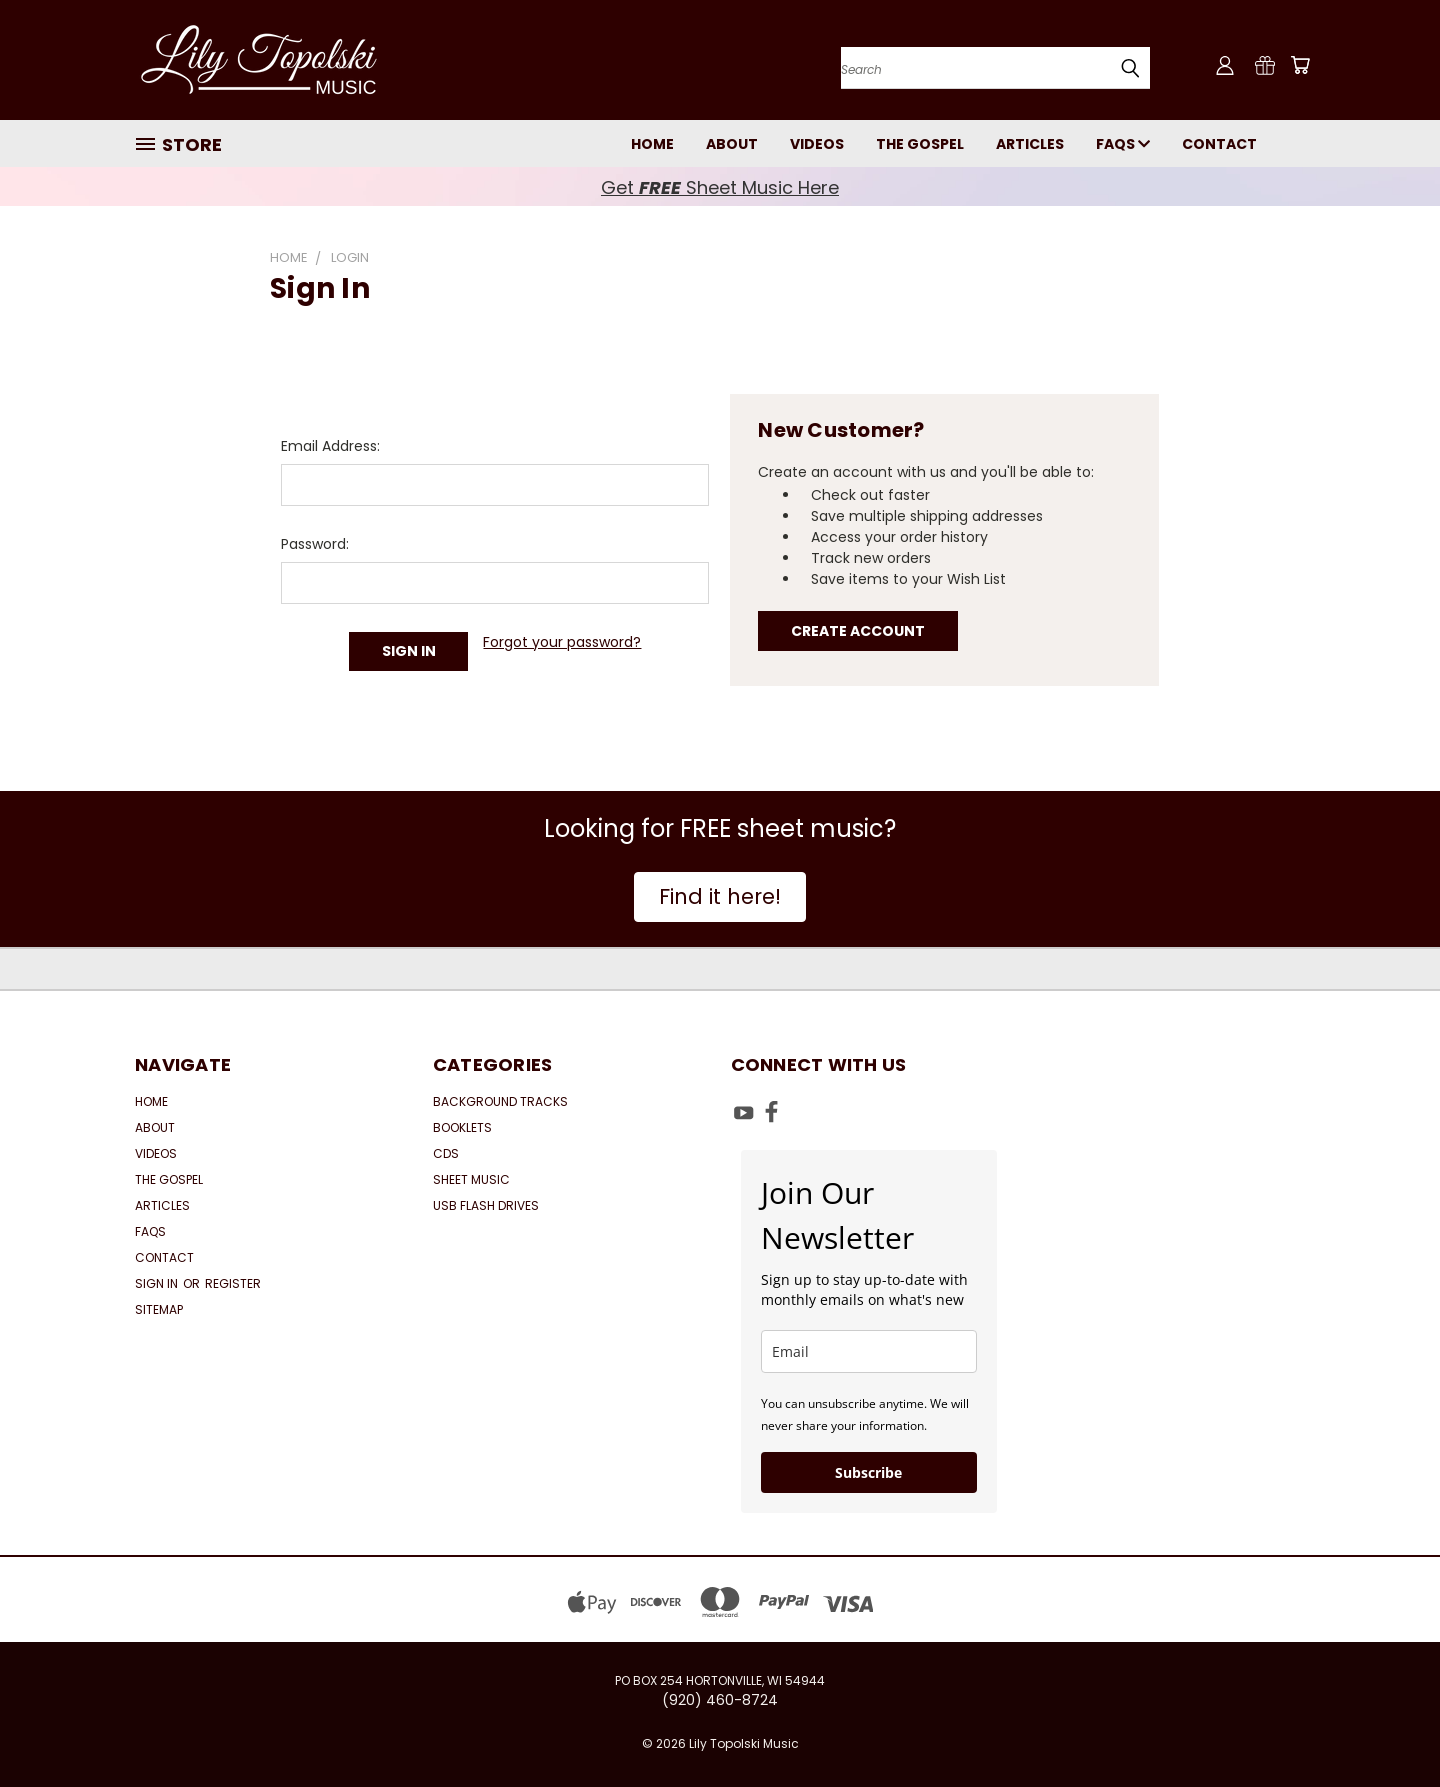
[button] (720, 897)
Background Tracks (500, 1101)
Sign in (158, 1283)
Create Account (858, 631)
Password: (315, 544)
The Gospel (920, 144)
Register (233, 1283)
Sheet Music (471, 1179)
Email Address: (330, 446)
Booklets (462, 1127)
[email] (869, 1351)
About (732, 144)
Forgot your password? (562, 642)
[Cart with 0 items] (1300, 65)
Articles (1030, 144)
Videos (817, 144)
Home (652, 144)
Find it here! (720, 896)
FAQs (1123, 144)
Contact (1219, 144)
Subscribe (868, 1472)
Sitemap (159, 1309)
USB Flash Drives (486, 1205)
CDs (446, 1153)
